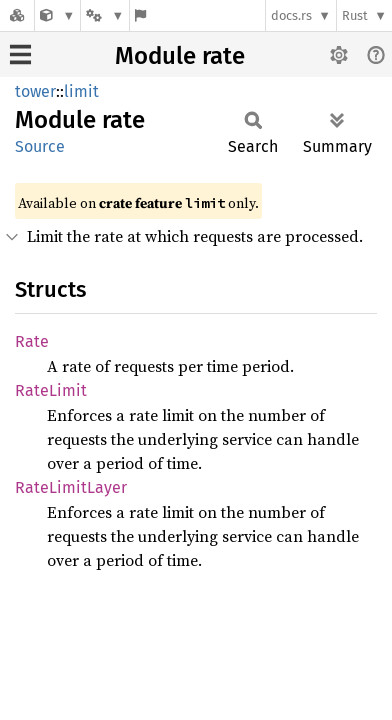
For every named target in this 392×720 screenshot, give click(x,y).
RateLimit (51, 390)
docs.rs (291, 15)
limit (81, 91)
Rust (355, 15)
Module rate (180, 56)
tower (35, 91)
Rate (32, 341)
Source (40, 146)
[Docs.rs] (17, 15)
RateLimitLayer (71, 487)
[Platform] (105, 15)
